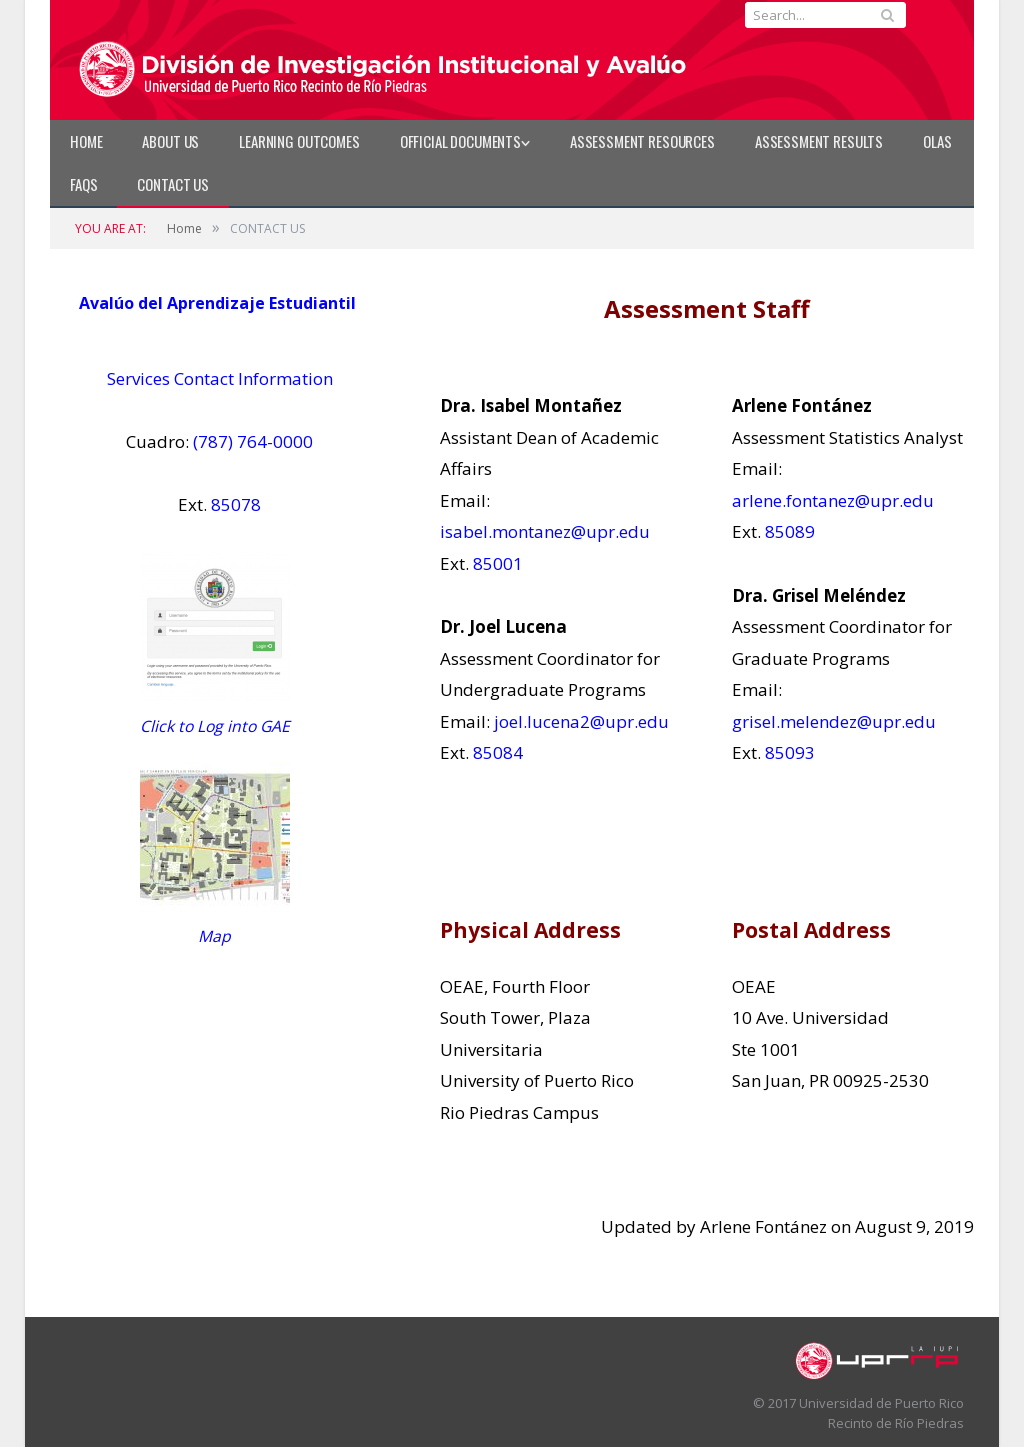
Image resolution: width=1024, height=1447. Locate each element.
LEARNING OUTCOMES (299, 141)
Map (214, 936)
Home (86, 141)
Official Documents (460, 141)
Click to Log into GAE (215, 726)
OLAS (937, 141)
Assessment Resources (642, 141)
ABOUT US (170, 141)
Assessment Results (819, 141)
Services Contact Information (220, 378)
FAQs (83, 184)
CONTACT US (173, 184)
